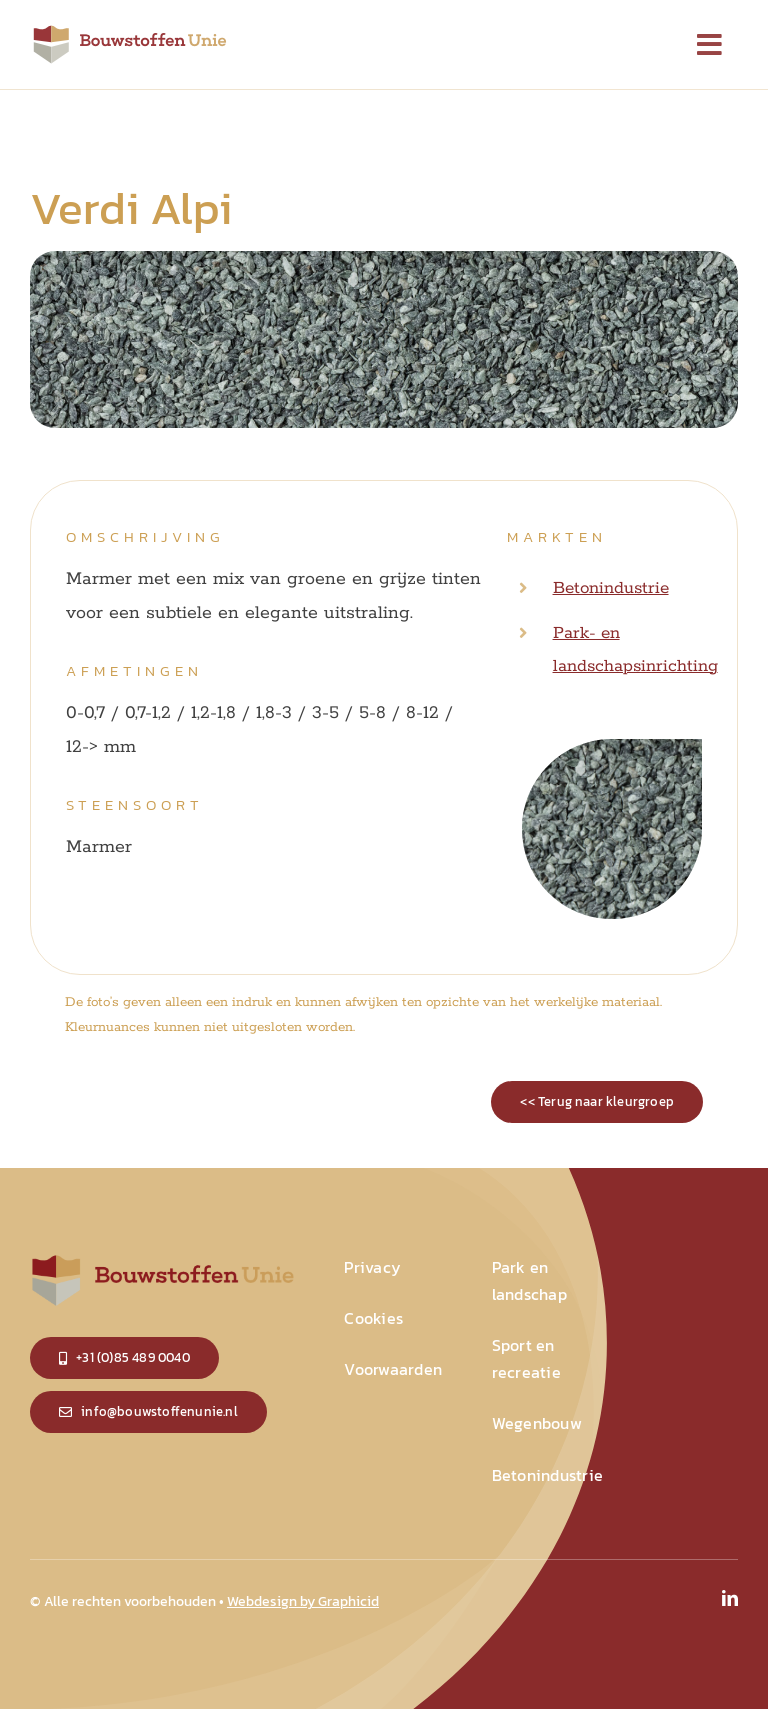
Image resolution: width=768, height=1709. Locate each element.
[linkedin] (730, 1598)
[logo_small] (130, 30)
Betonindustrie (611, 588)
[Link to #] (710, 45)
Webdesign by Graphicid (303, 1601)
